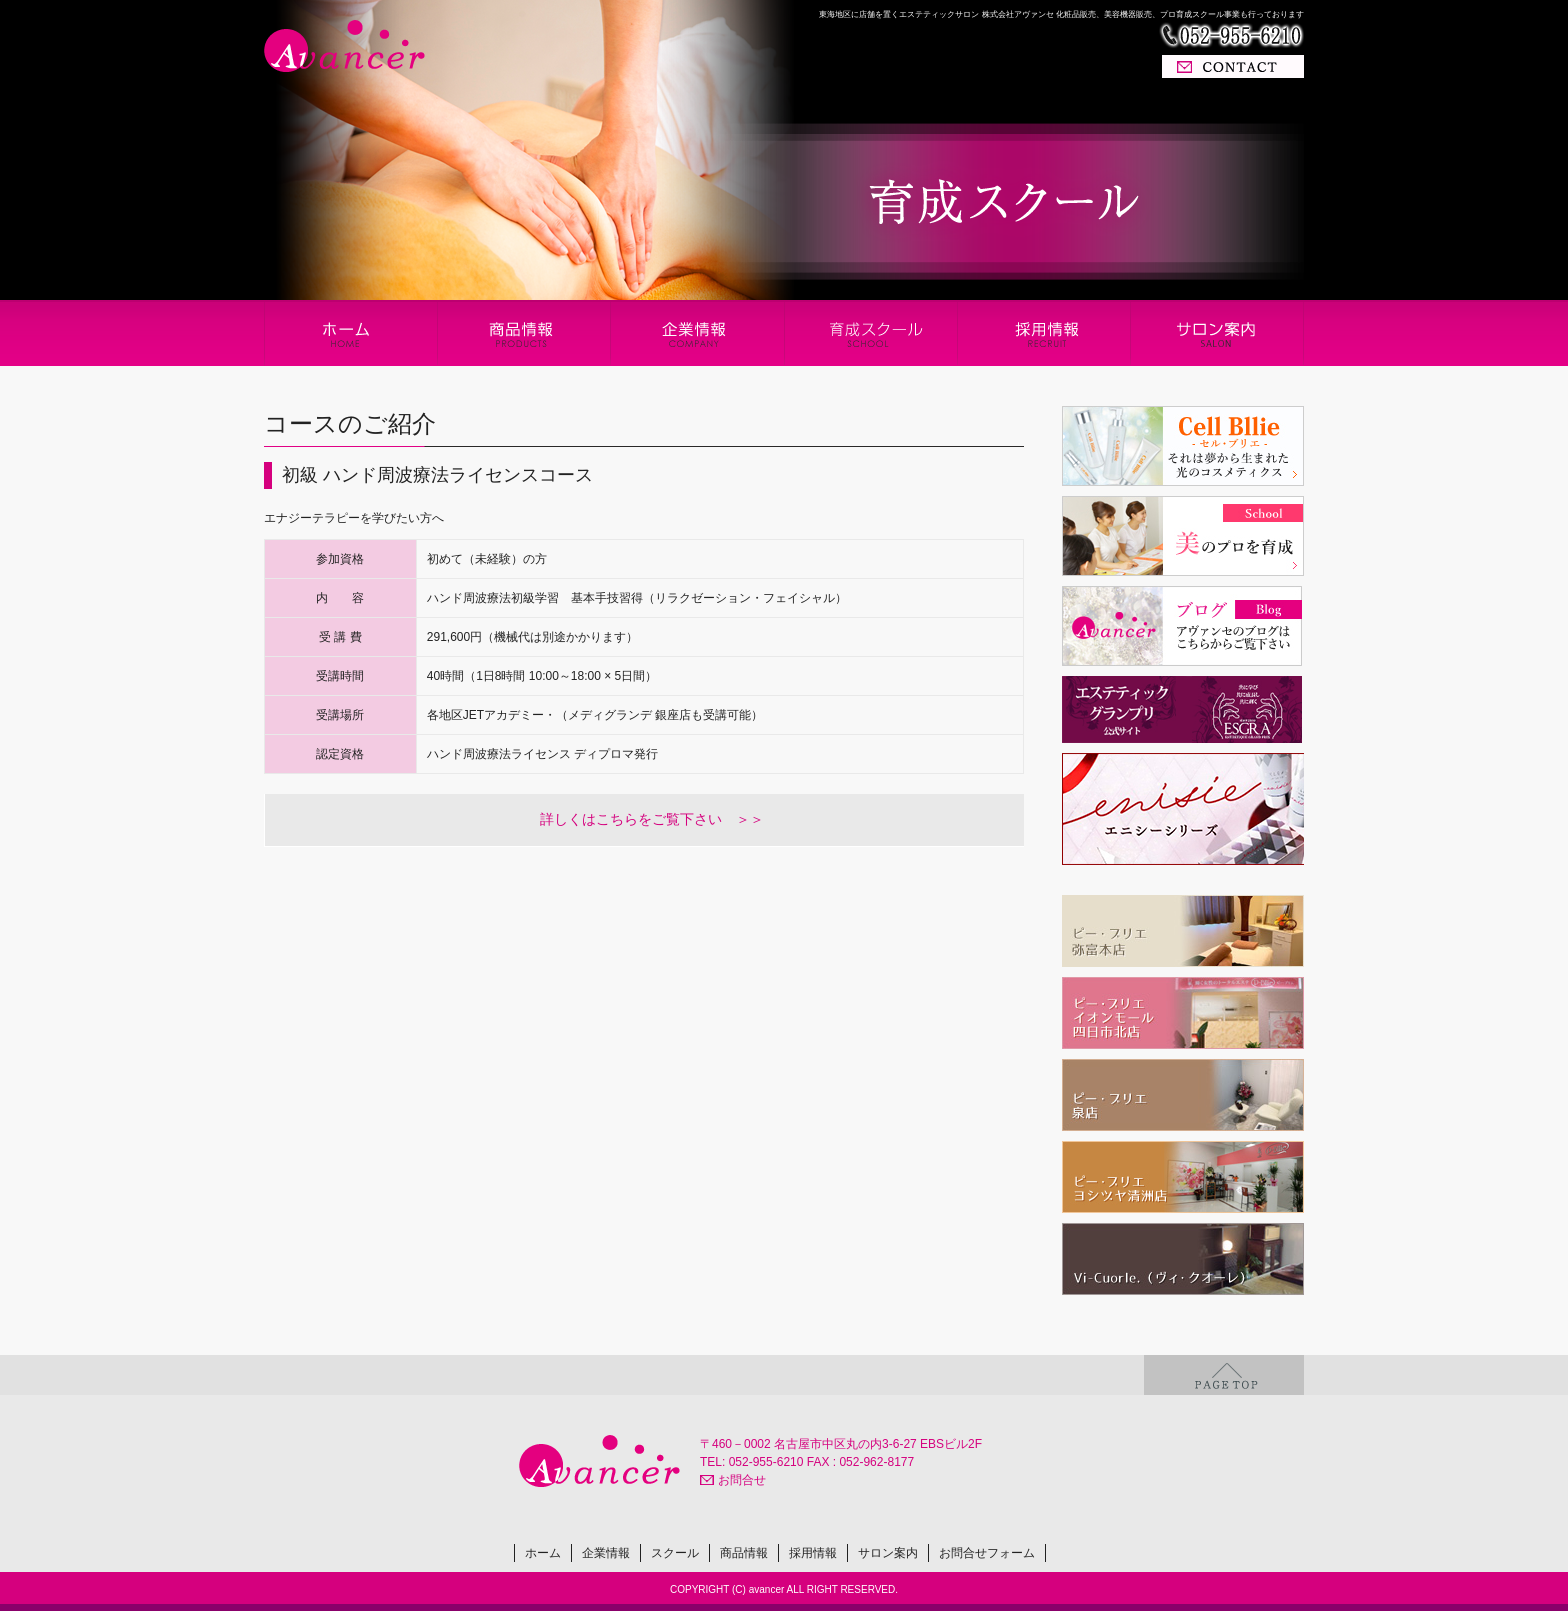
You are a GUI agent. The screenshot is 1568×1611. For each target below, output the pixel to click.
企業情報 (606, 1553)
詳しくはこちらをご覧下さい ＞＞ (652, 819)
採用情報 (813, 1553)
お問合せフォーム (987, 1553)
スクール (675, 1553)
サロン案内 (888, 1553)
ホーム (543, 1553)
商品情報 (744, 1553)
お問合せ (742, 1480)
